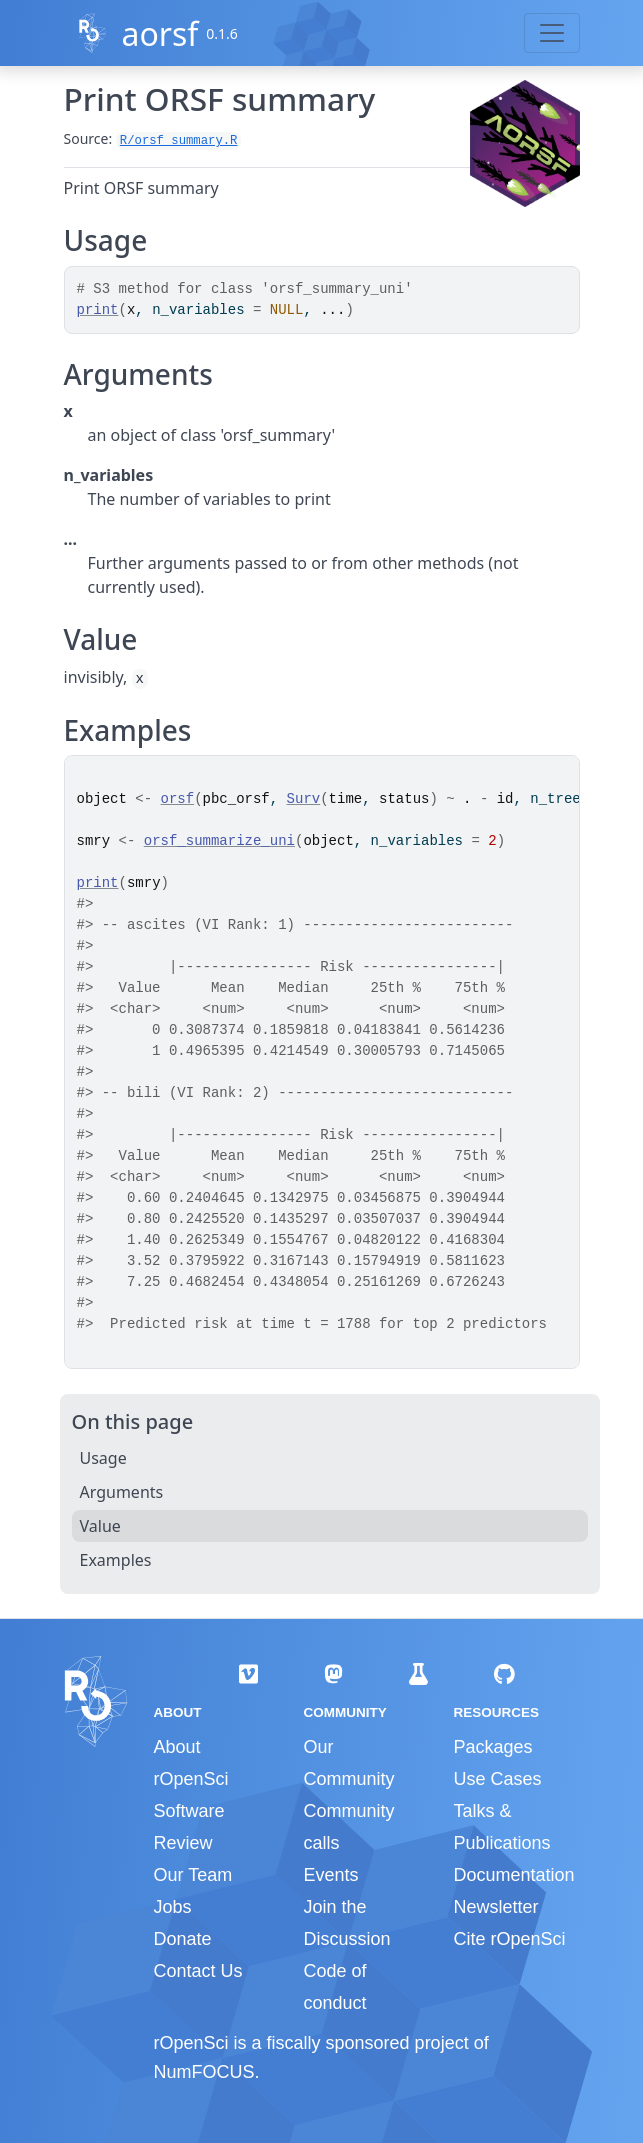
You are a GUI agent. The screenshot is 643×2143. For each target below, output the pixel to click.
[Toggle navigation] (552, 33)
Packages (492, 1747)
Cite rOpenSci (509, 1939)
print (98, 310)
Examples (116, 1560)
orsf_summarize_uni (219, 841)
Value (100, 1526)
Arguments (122, 1492)
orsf (178, 799)
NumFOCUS (204, 2072)
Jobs (173, 1907)
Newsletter (495, 1907)
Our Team (193, 1875)
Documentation (513, 1875)
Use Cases (497, 1779)
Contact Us (198, 1971)
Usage (103, 1458)
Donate (183, 1939)
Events (330, 1875)
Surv (304, 799)
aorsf (159, 33)
